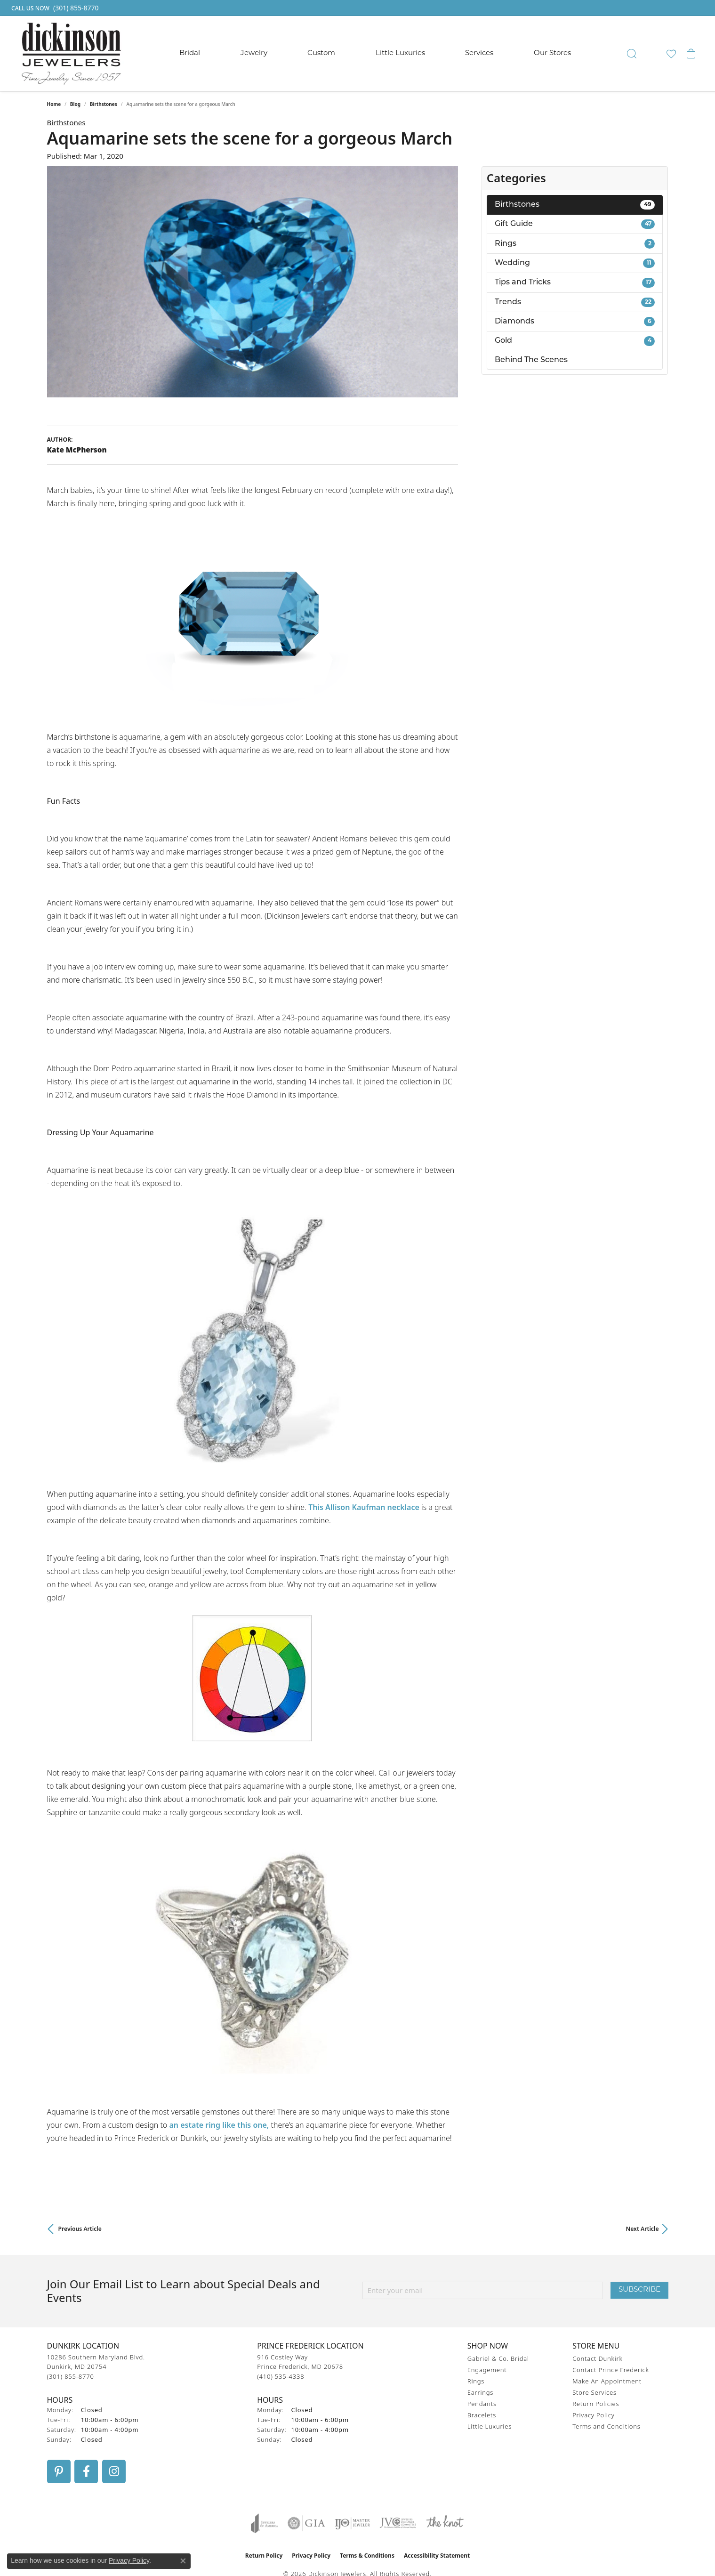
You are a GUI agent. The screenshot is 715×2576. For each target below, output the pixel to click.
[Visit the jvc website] (397, 2523)
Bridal (189, 53)
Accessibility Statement (437, 2556)
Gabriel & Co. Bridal (498, 2358)
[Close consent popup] (183, 2561)
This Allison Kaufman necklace (363, 1507)
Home (54, 104)
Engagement (487, 2370)
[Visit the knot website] (445, 2523)
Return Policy (264, 2556)
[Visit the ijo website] (352, 2523)
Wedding (575, 263)
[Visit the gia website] (306, 2523)
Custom (321, 53)
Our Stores (552, 53)
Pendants (482, 2403)
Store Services (594, 2392)
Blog (75, 104)
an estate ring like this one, (219, 2125)
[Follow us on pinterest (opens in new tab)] (59, 2471)
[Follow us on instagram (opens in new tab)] (114, 2471)
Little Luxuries (400, 53)
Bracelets (481, 2415)
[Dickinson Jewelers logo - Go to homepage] (71, 53)
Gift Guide (575, 224)
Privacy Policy (593, 2415)
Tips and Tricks (575, 282)
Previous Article (80, 2229)
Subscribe (639, 2289)
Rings (575, 243)
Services (479, 53)
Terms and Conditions (606, 2426)
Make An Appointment (607, 2381)
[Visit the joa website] (264, 2523)
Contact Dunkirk (597, 2358)
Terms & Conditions (367, 2556)
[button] (632, 53)
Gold (575, 341)
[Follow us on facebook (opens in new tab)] (86, 2471)
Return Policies (595, 2403)
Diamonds (575, 321)
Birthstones (103, 104)
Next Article (642, 2229)
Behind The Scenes (531, 360)
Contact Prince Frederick (610, 2370)
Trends (575, 302)
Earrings (480, 2392)
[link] (54, 8)
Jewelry (254, 53)
